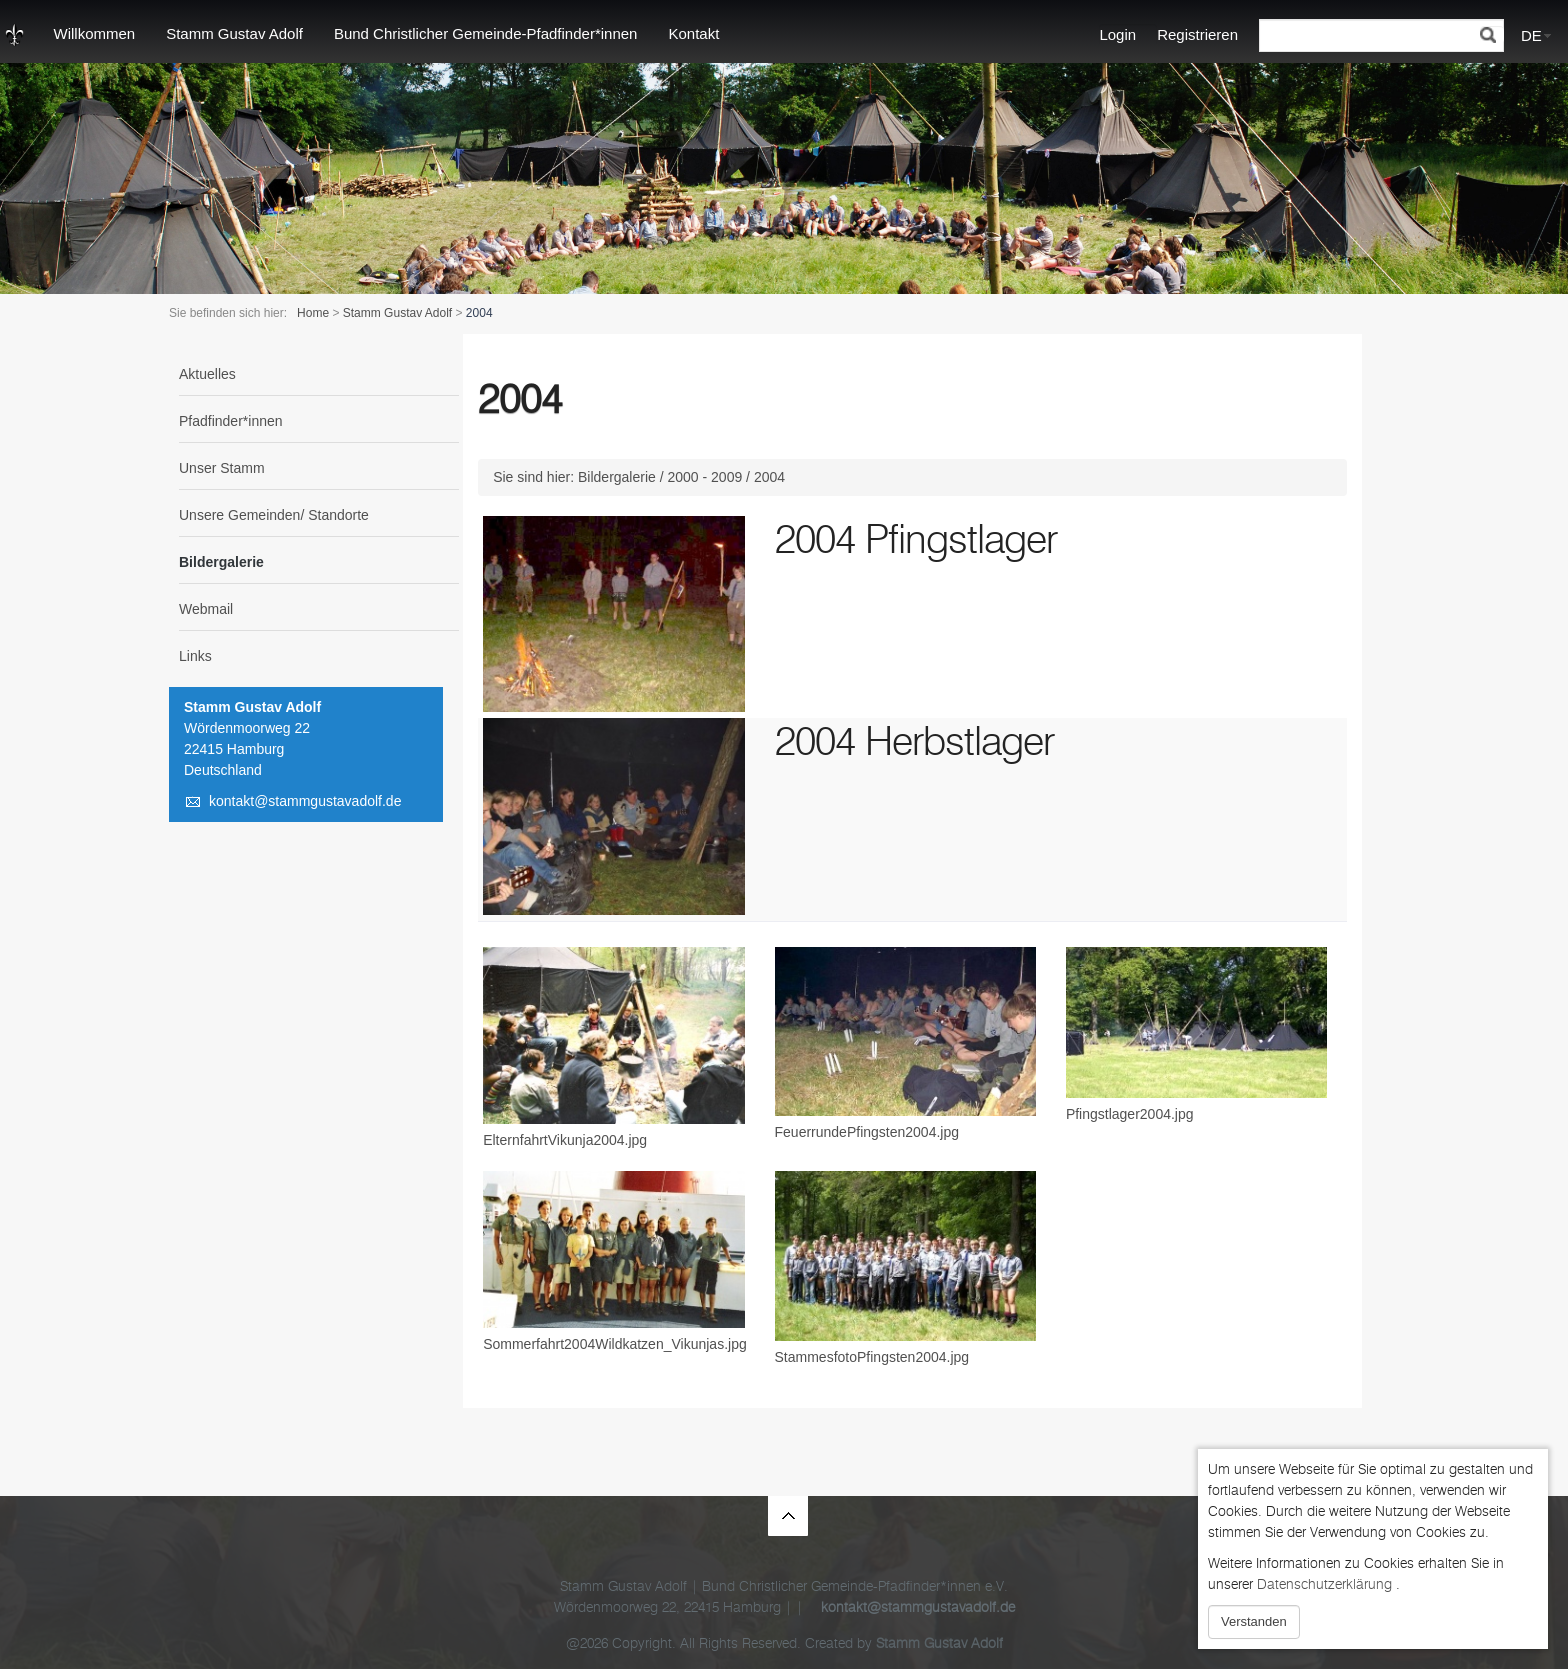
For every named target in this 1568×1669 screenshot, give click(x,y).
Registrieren (1197, 34)
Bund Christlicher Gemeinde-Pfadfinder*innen (486, 33)
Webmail (206, 609)
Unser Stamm (222, 468)
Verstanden (1254, 1621)
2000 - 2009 (705, 477)
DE (1531, 35)
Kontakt (693, 33)
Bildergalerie (221, 562)
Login (1117, 34)
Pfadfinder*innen (231, 421)
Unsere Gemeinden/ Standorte (274, 515)
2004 (769, 477)
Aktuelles (207, 374)
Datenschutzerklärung (1324, 1584)
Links (195, 656)
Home (313, 313)
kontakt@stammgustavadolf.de (305, 801)
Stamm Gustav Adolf (234, 33)
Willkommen (95, 33)
